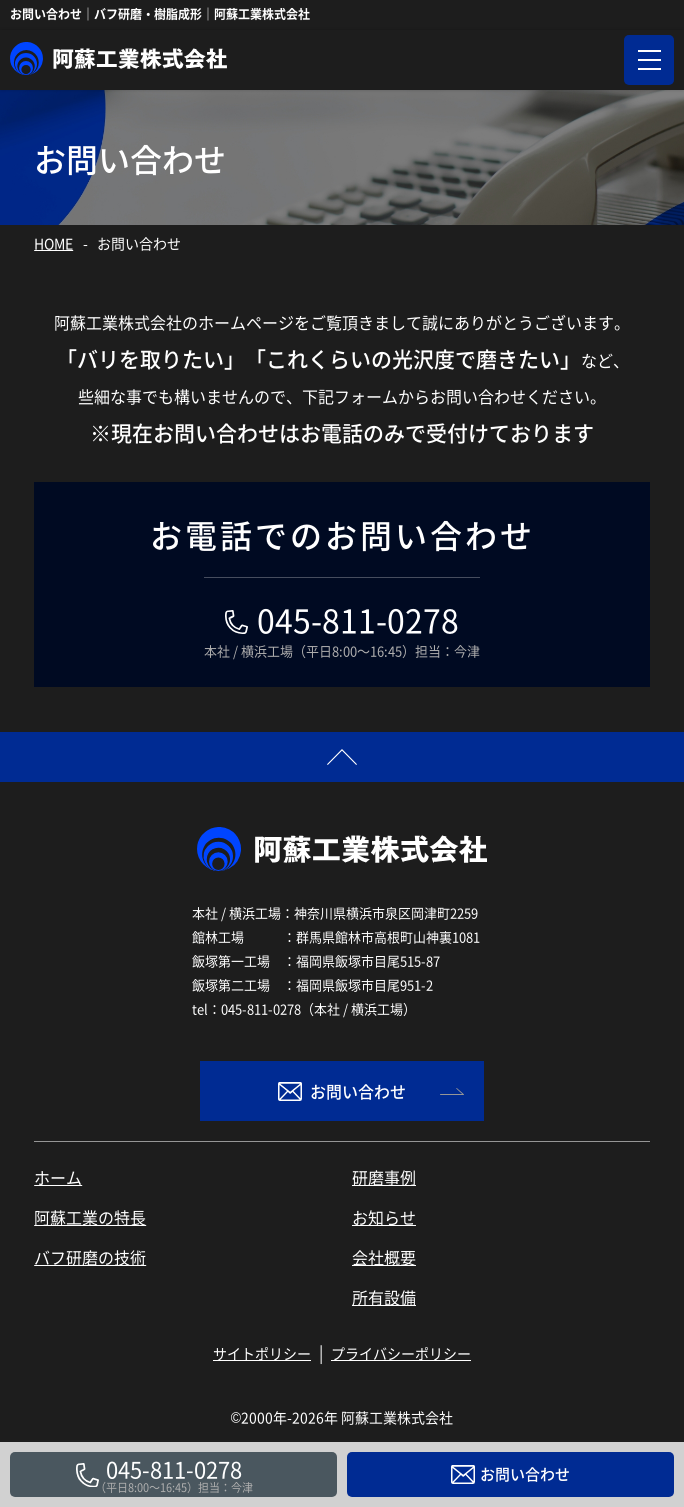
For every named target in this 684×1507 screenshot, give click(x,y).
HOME (53, 243)
